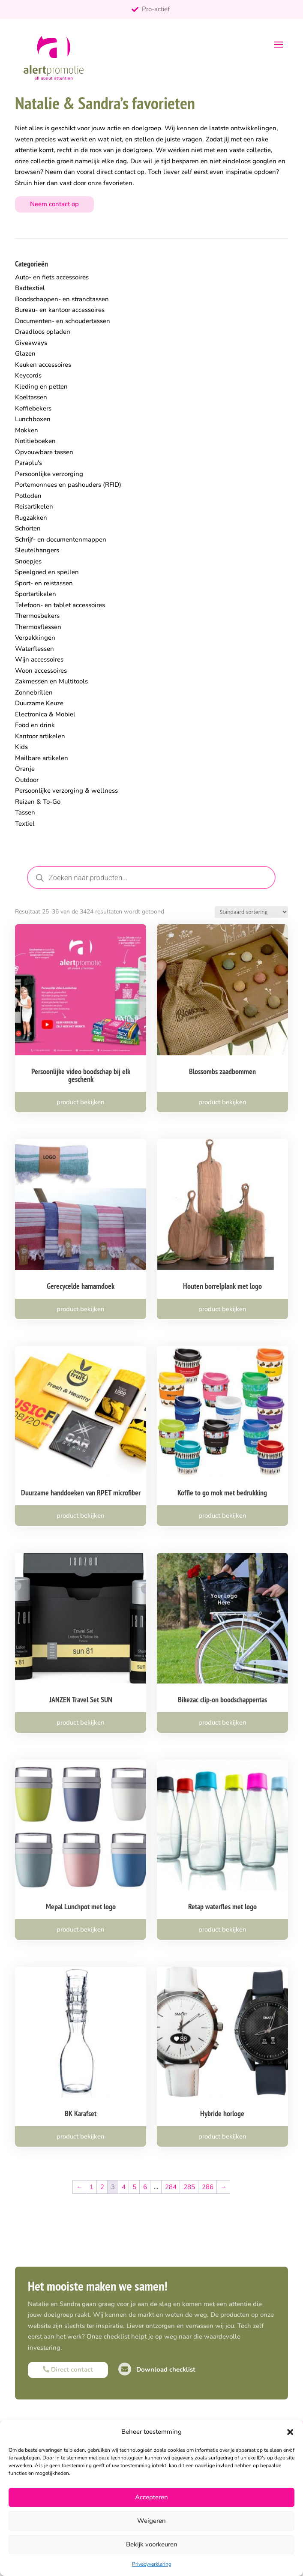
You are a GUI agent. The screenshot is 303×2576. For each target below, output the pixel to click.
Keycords (28, 375)
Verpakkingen (35, 637)
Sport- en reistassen (44, 583)
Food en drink (35, 725)
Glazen (25, 353)
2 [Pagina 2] (102, 2187)
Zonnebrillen (34, 692)
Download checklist (156, 2369)
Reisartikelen (34, 506)
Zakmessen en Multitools (51, 681)
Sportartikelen (35, 594)
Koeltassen (31, 397)
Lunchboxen (33, 419)
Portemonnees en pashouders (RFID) (68, 484)
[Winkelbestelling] (251, 912)
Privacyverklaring (151, 2564)
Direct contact (68, 2369)
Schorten (28, 528)
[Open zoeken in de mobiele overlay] (151, 877)
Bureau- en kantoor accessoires (60, 310)
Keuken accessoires (43, 364)
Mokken (26, 430)
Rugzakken (31, 517)
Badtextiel (30, 288)
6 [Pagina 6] (145, 2187)
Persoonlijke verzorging (49, 474)
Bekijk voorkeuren (151, 2544)
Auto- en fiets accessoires (52, 277)
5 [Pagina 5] (134, 2187)
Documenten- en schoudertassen (62, 321)
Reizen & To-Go (37, 801)
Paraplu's (28, 462)
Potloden (28, 495)
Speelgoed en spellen (47, 572)
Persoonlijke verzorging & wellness (66, 790)
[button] (290, 2432)
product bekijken (81, 1102)
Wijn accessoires (39, 659)
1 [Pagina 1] (91, 2187)
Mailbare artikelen (41, 758)
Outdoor (27, 780)
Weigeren (151, 2520)
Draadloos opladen (42, 331)
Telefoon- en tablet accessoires (60, 605)
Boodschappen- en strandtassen (62, 299)
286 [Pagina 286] (207, 2187)
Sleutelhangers (37, 550)
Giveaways (31, 342)
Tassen (25, 812)
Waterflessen (34, 648)
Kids (21, 747)
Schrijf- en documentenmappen (60, 539)
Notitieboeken (35, 441)
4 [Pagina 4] (124, 2187)
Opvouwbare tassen (44, 452)
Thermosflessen (38, 627)
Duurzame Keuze (39, 703)
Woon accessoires (41, 670)
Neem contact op (54, 204)
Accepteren (151, 2497)
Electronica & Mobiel (45, 714)
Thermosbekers (37, 615)
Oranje (25, 768)
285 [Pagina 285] (189, 2187)
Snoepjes (28, 561)
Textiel (25, 823)
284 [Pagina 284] (171, 2187)
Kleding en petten (41, 386)
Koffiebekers (33, 408)
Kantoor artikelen (40, 736)
